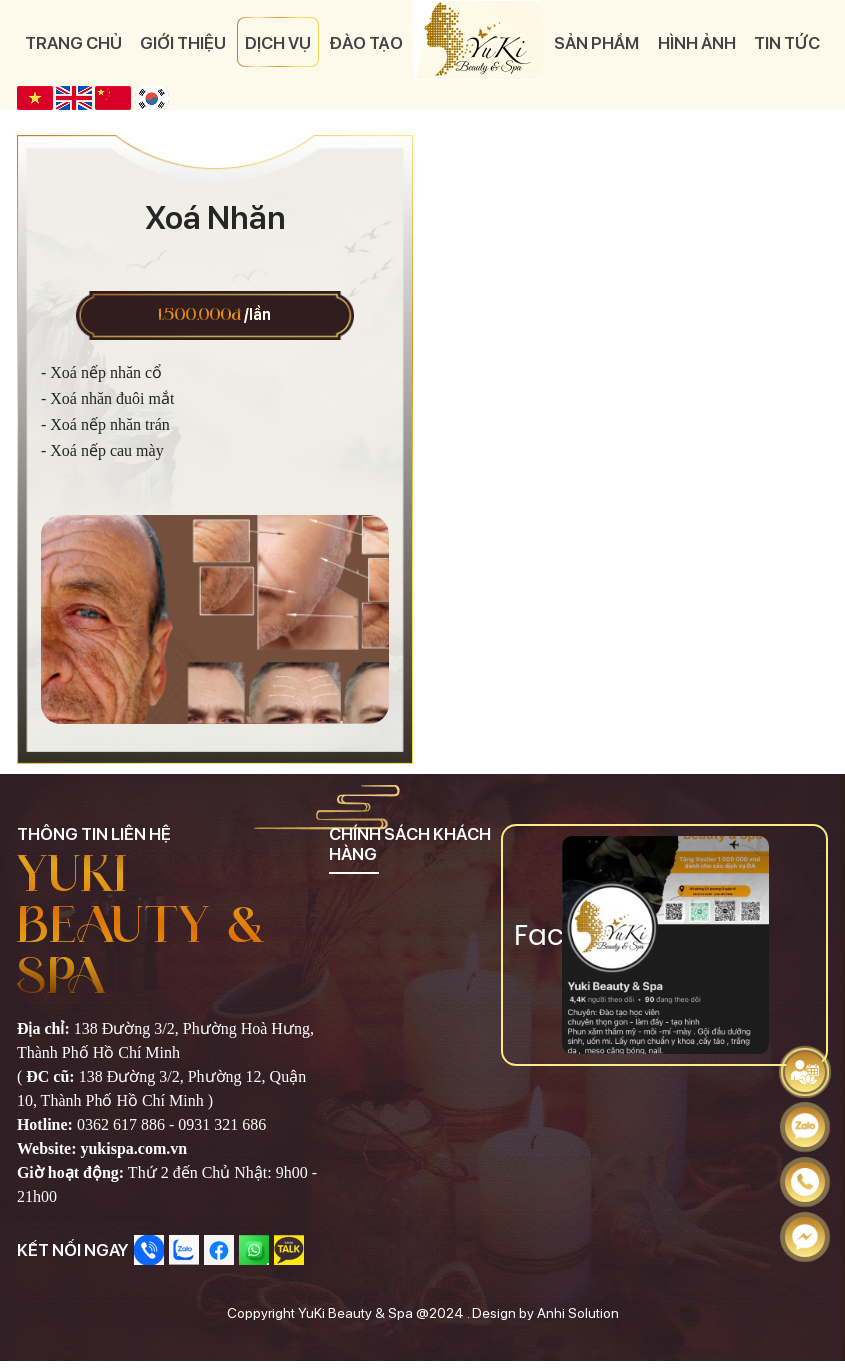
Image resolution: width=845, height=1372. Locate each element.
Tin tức (787, 43)
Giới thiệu (183, 43)
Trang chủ (73, 43)
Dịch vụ (278, 43)
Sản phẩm (596, 43)
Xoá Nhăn (215, 218)
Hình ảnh (697, 43)
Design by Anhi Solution (545, 1313)
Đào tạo (366, 43)
